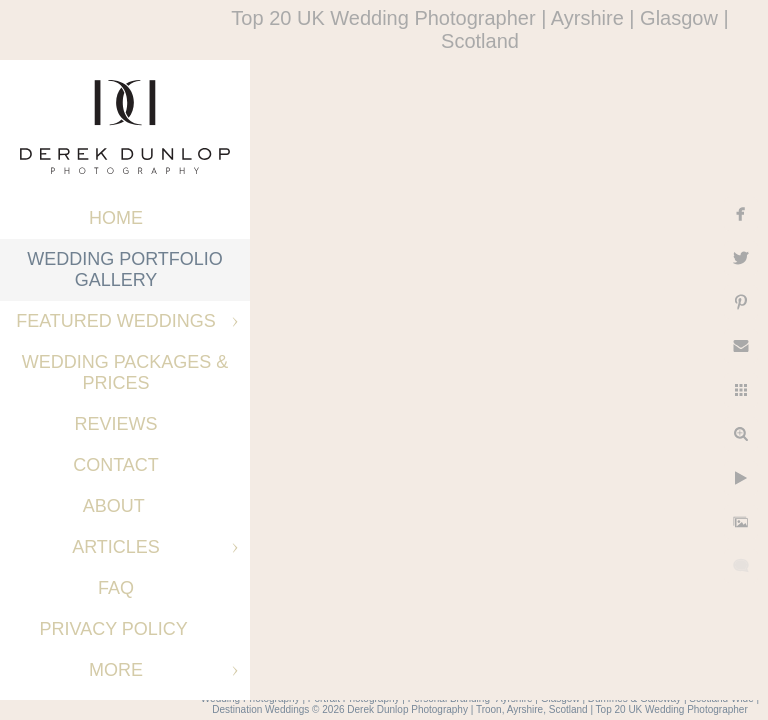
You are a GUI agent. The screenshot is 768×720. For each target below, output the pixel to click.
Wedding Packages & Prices (125, 372)
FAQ (116, 588)
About (116, 506)
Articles (116, 547)
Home (116, 218)
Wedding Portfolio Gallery (125, 269)
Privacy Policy (115, 629)
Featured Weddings (116, 321)
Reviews (115, 424)
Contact (116, 465)
